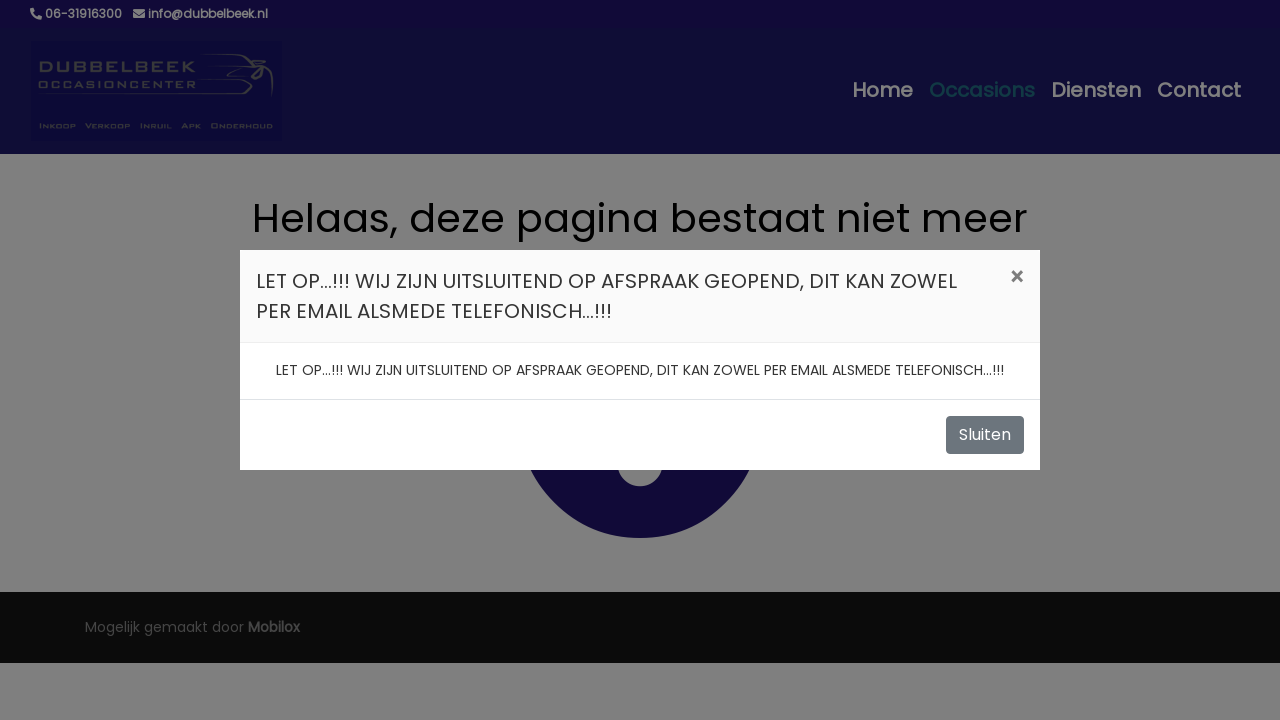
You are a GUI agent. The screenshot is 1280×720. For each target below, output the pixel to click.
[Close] (1016, 278)
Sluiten (985, 434)
